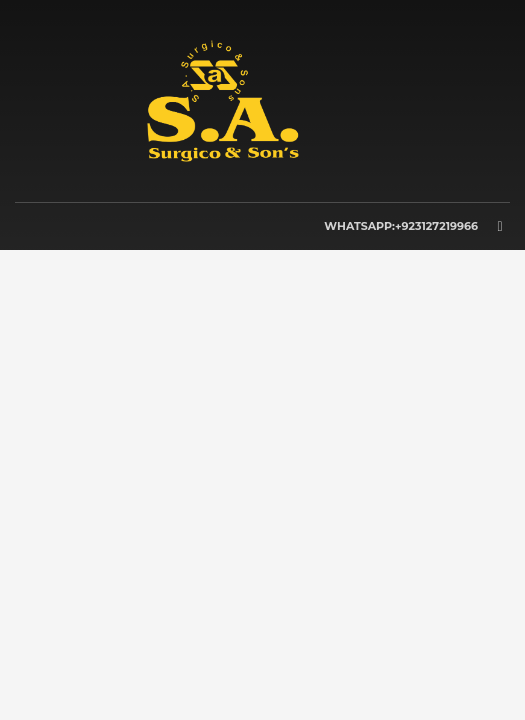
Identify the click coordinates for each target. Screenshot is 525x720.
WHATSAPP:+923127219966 (401, 226)
